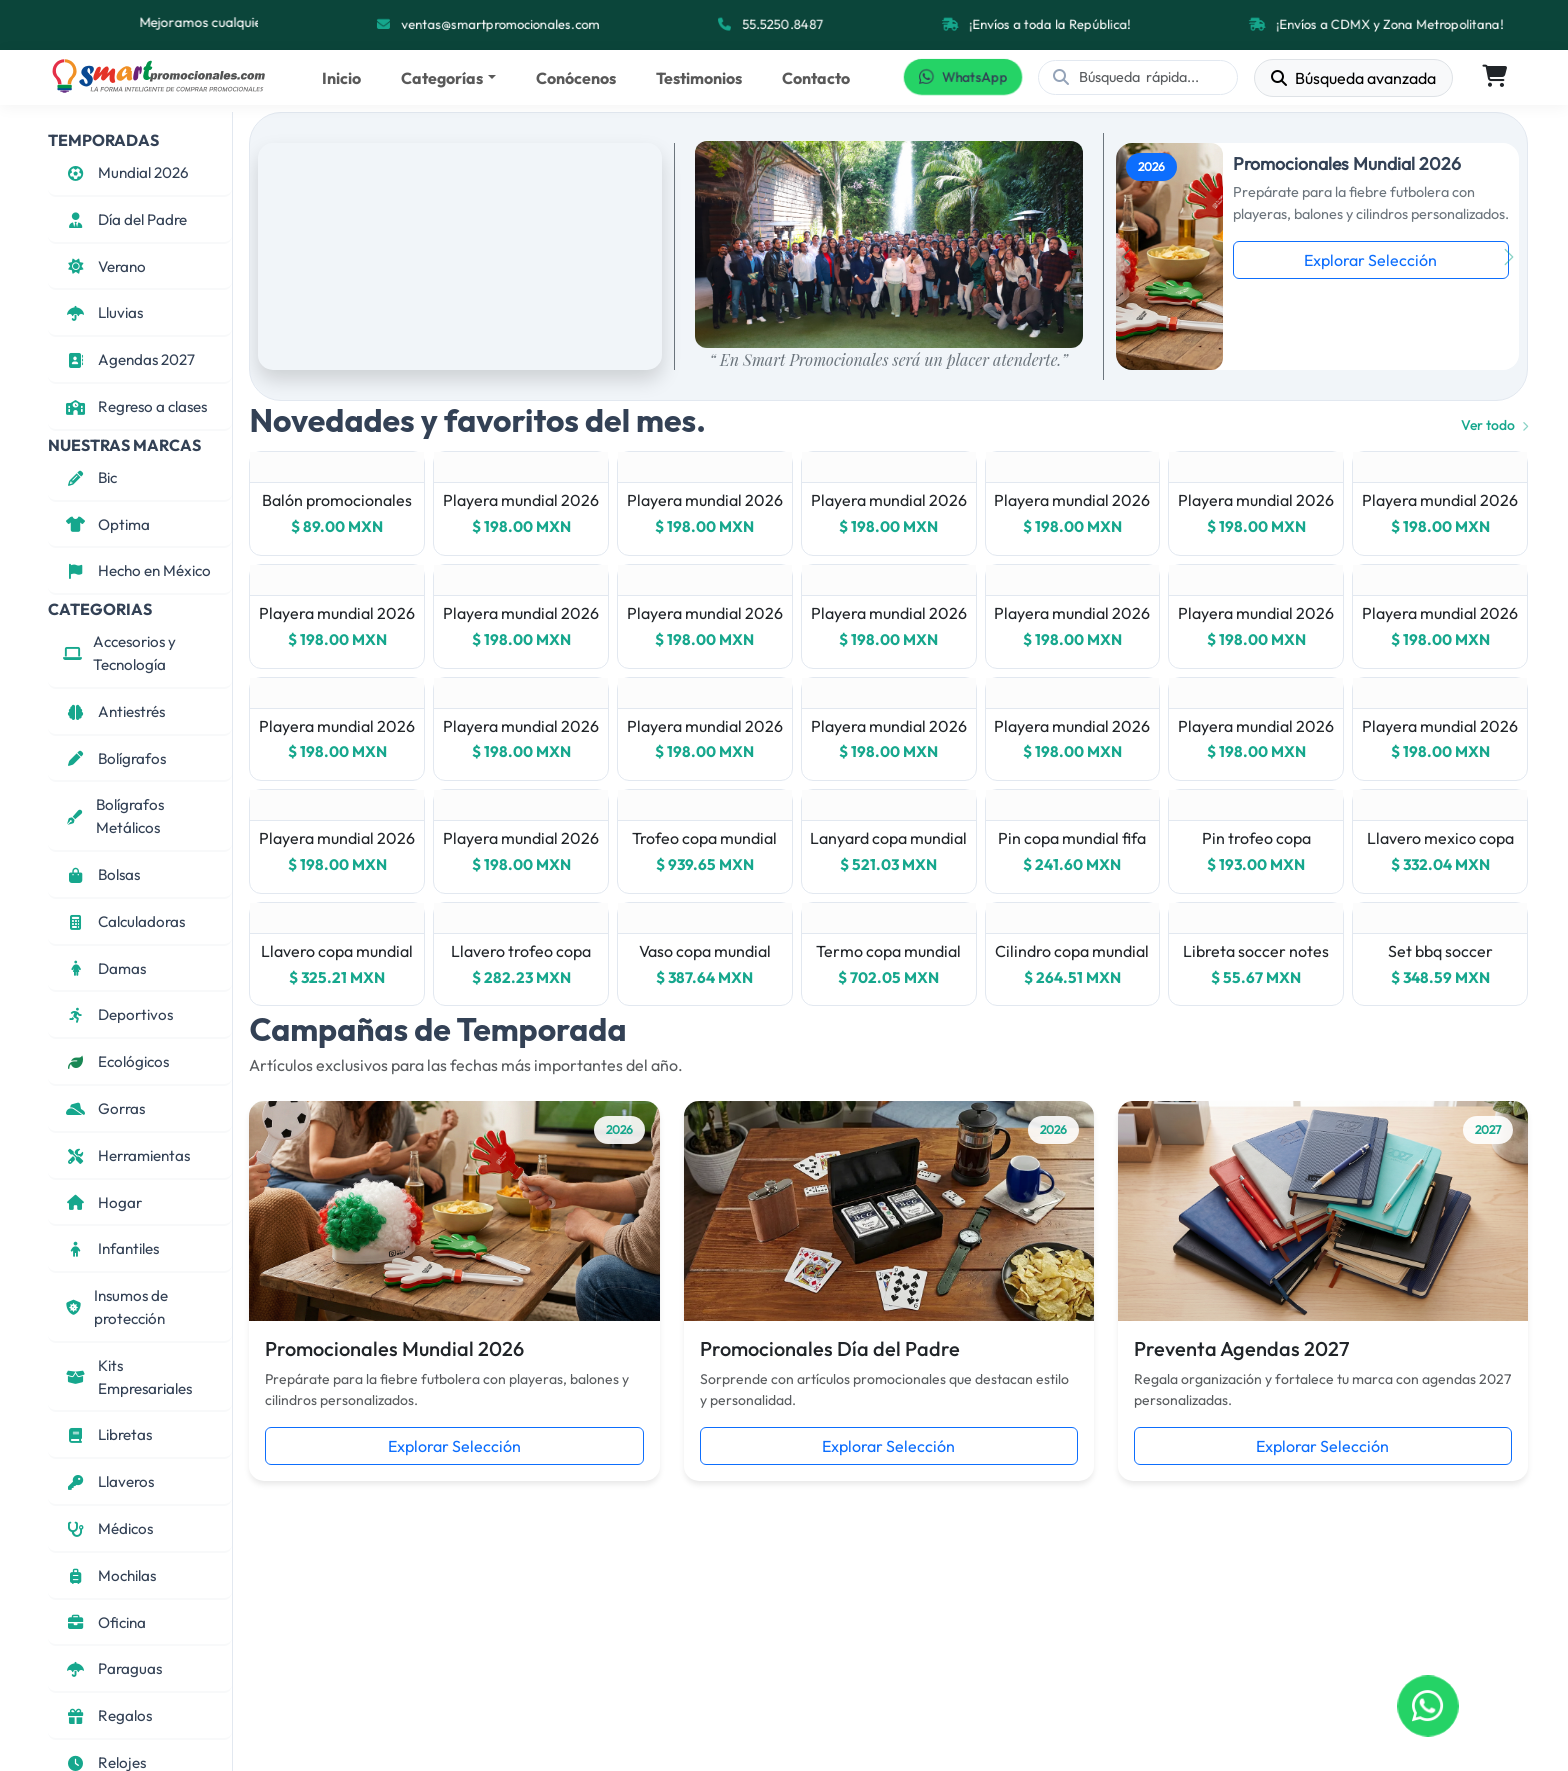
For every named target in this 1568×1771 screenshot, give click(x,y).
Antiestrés (114, 711)
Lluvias (103, 312)
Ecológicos (116, 1061)
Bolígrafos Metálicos (113, 816)
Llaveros (108, 1481)
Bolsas (101, 874)
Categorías (442, 78)
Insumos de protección (115, 1307)
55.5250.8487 (784, 24)
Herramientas (126, 1155)
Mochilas (109, 1575)
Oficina (104, 1622)
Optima (106, 524)
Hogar (102, 1202)
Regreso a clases (135, 406)
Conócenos (576, 78)
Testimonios (699, 78)
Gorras (104, 1108)
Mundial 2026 (126, 172)
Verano (104, 266)
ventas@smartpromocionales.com (501, 24)
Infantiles (111, 1248)
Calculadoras (124, 921)
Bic (90, 477)
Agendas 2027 (129, 359)
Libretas (107, 1434)
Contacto (816, 78)
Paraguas (112, 1668)
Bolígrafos (114, 758)
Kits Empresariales (127, 1377)
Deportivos (118, 1014)
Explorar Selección (1370, 260)
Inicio (341, 78)
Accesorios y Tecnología (119, 653)
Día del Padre (125, 219)
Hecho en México (137, 570)
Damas (104, 968)
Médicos (108, 1528)
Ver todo (1494, 425)
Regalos (107, 1715)
